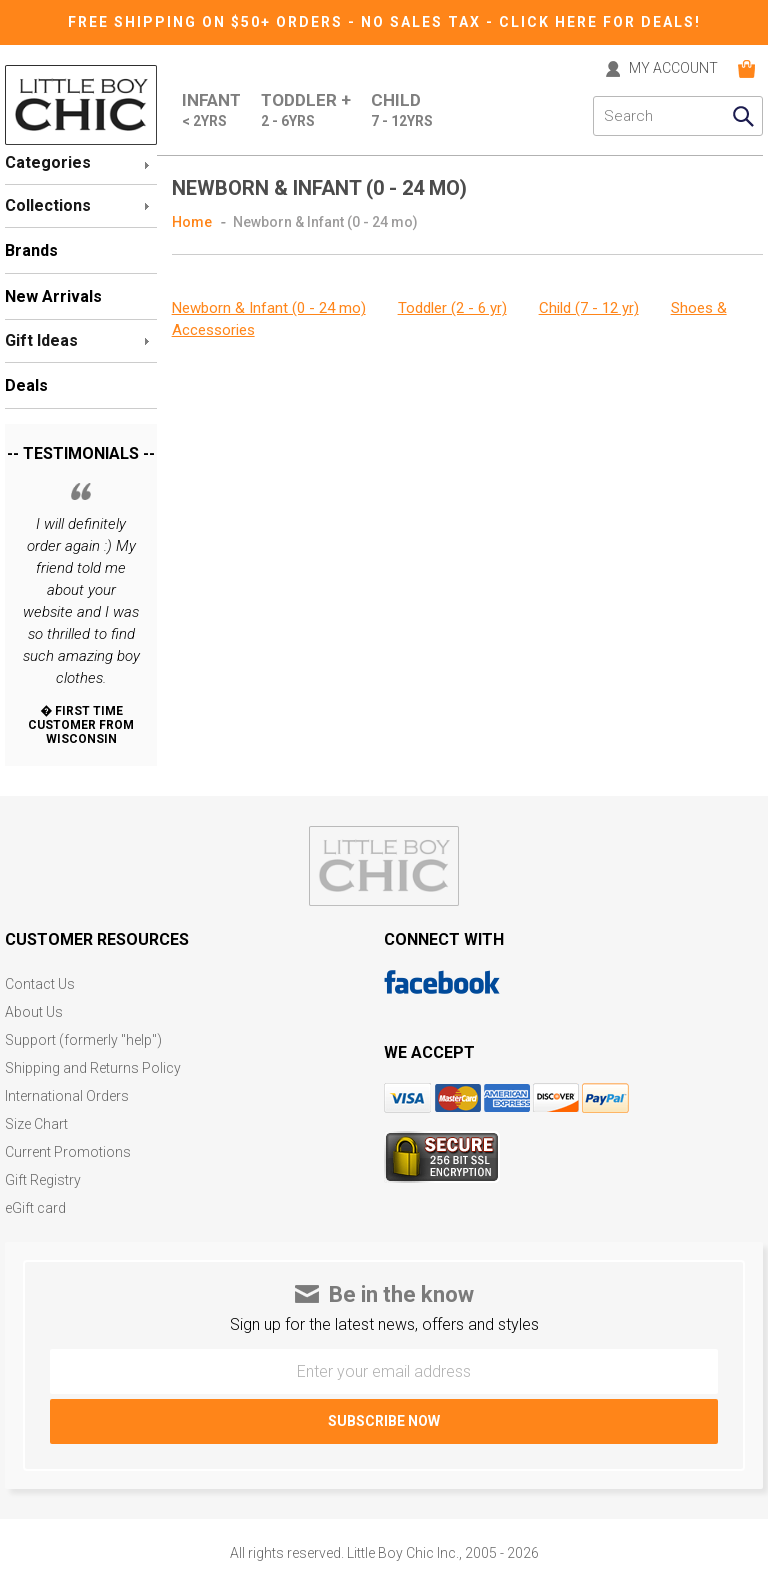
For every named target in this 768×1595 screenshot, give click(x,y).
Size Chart (36, 1124)
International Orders (67, 1096)
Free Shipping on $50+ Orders (208, 22)
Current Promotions (68, 1152)
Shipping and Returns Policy (93, 1068)
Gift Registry (43, 1180)
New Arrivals (53, 296)
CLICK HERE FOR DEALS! (600, 22)
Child (402, 111)
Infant (211, 111)
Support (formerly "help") (83, 1040)
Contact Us (40, 984)
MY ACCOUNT (673, 68)
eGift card (35, 1208)
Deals (26, 385)
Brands (31, 250)
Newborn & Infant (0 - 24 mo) (325, 222)
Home (192, 222)
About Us (34, 1012)
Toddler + (306, 111)
